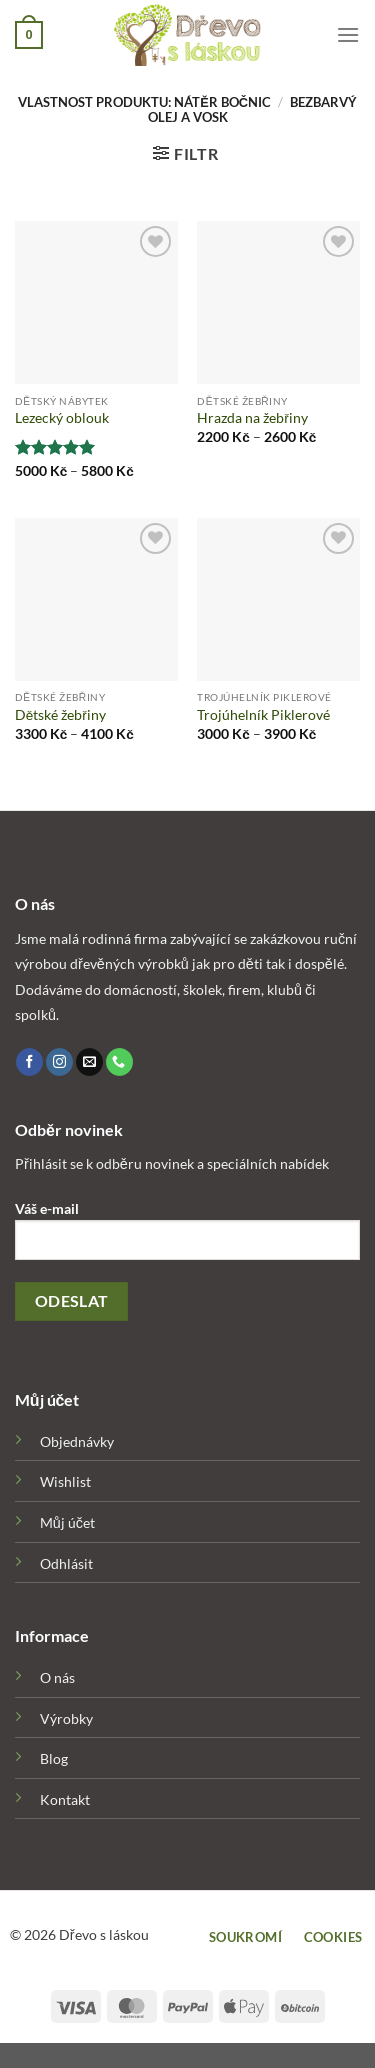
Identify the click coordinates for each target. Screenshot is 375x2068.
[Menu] (348, 34)
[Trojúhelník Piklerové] (278, 599)
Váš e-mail (187, 1238)
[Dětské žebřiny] (96, 599)
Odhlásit (66, 1563)
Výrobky (66, 1718)
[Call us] (119, 1062)
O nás (57, 1677)
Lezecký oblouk (62, 418)
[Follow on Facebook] (29, 1062)
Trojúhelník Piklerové (263, 715)
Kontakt (65, 1799)
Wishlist (65, 1481)
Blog (54, 1758)
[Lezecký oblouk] (96, 302)
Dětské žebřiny (60, 715)
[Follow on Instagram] (59, 1062)
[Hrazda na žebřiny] (278, 302)
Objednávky (77, 1441)
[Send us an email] (89, 1062)
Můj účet (67, 1522)
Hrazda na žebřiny (252, 418)
